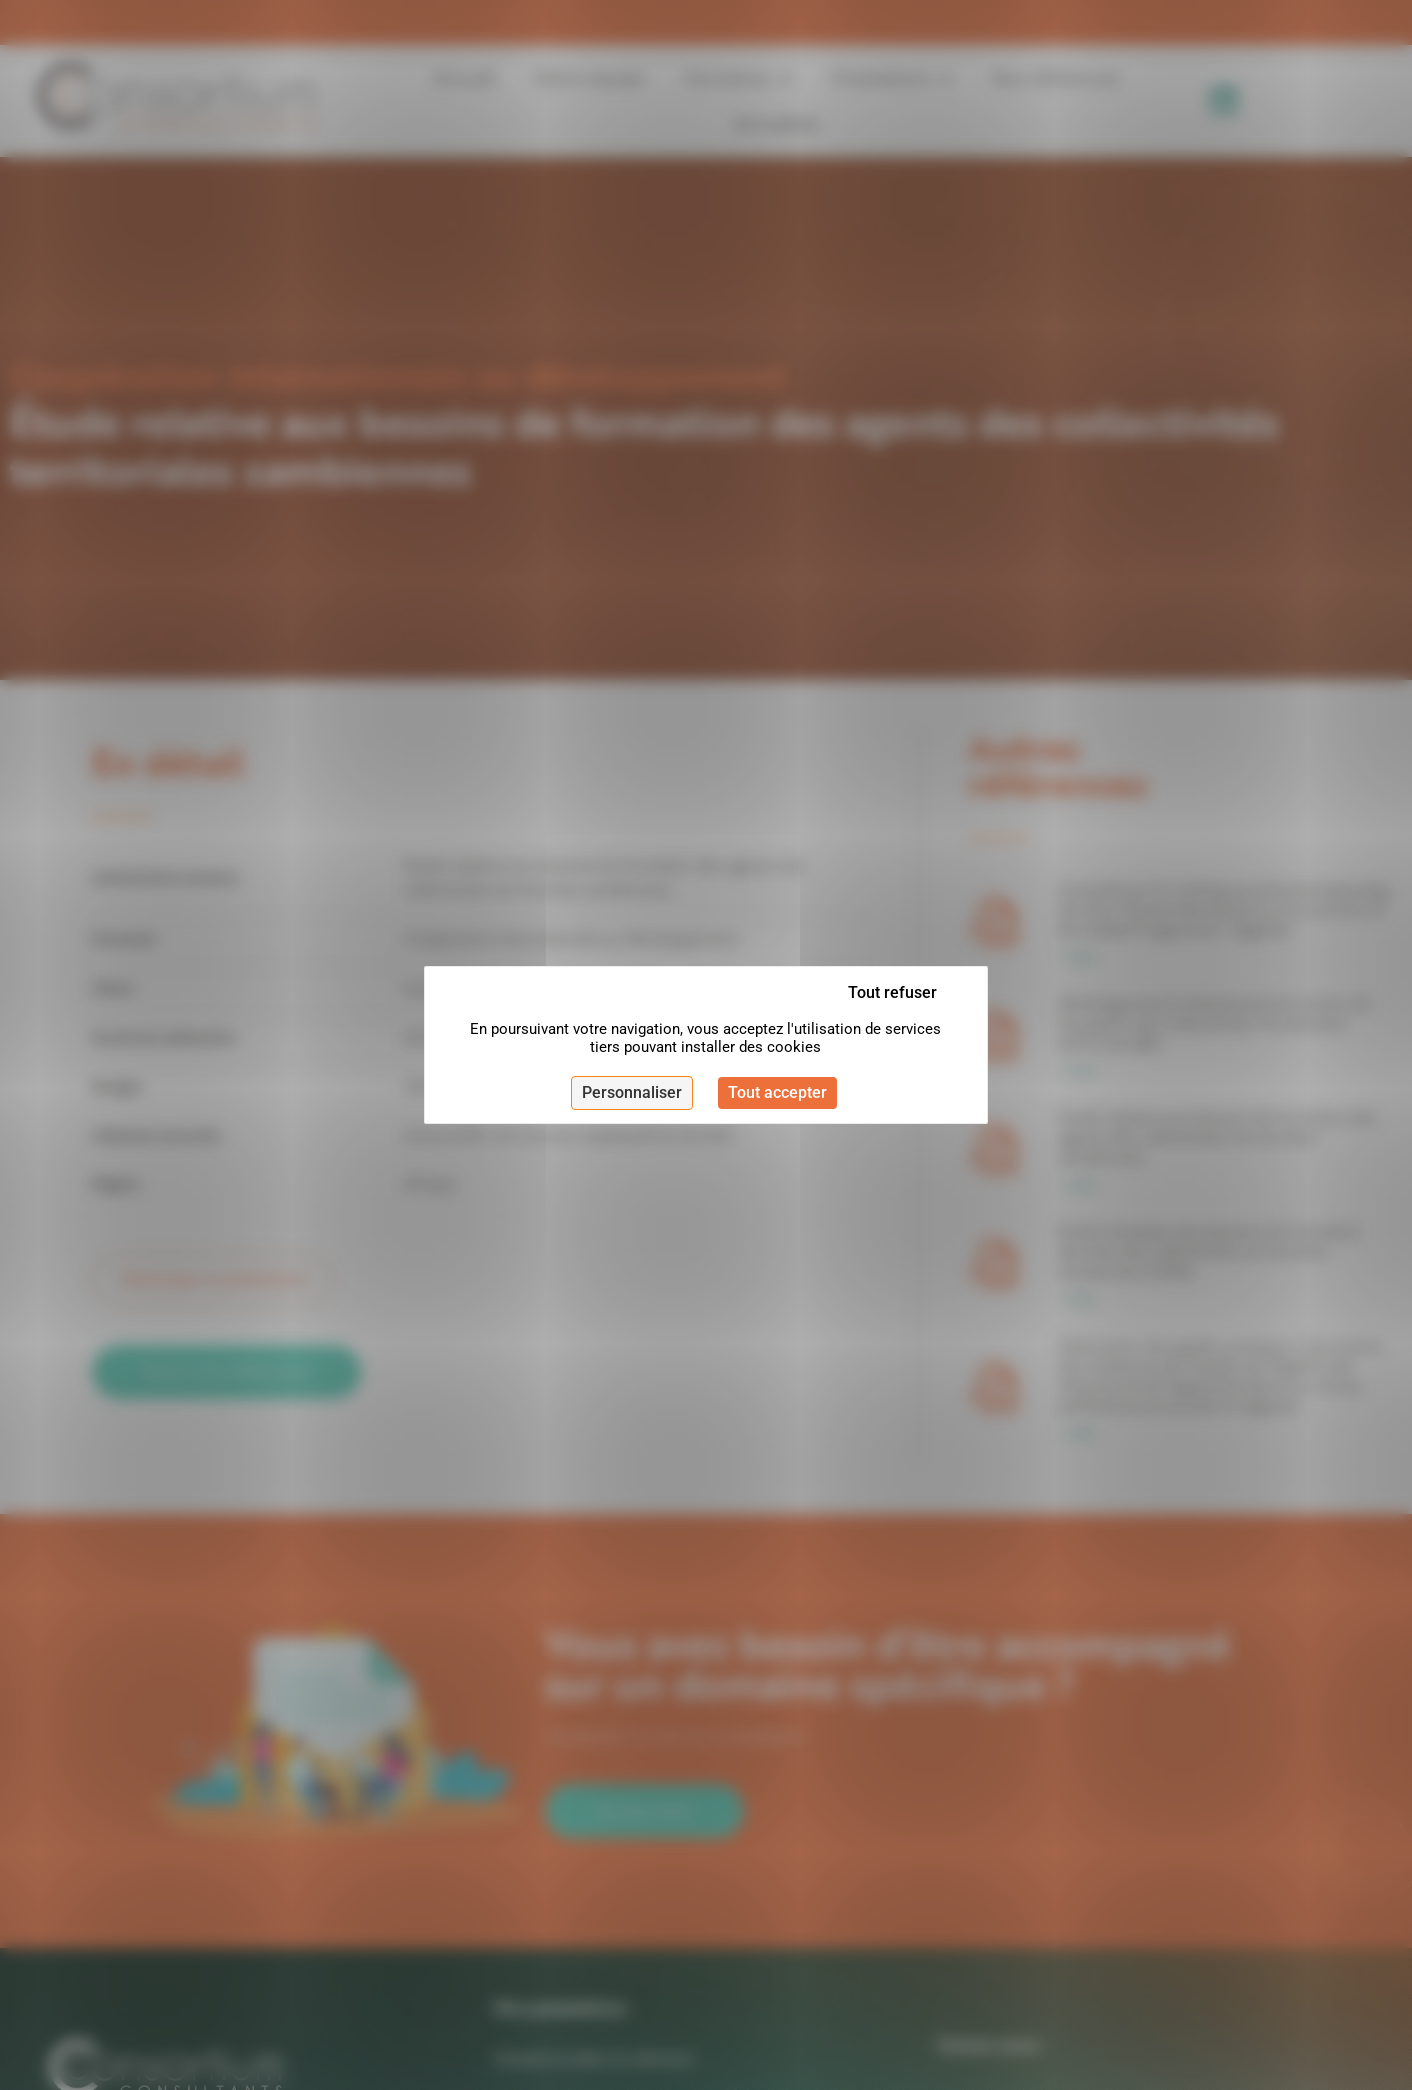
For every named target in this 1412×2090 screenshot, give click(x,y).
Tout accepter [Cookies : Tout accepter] (777, 1092)
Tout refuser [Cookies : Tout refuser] (892, 992)
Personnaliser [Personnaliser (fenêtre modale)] (632, 1092)
